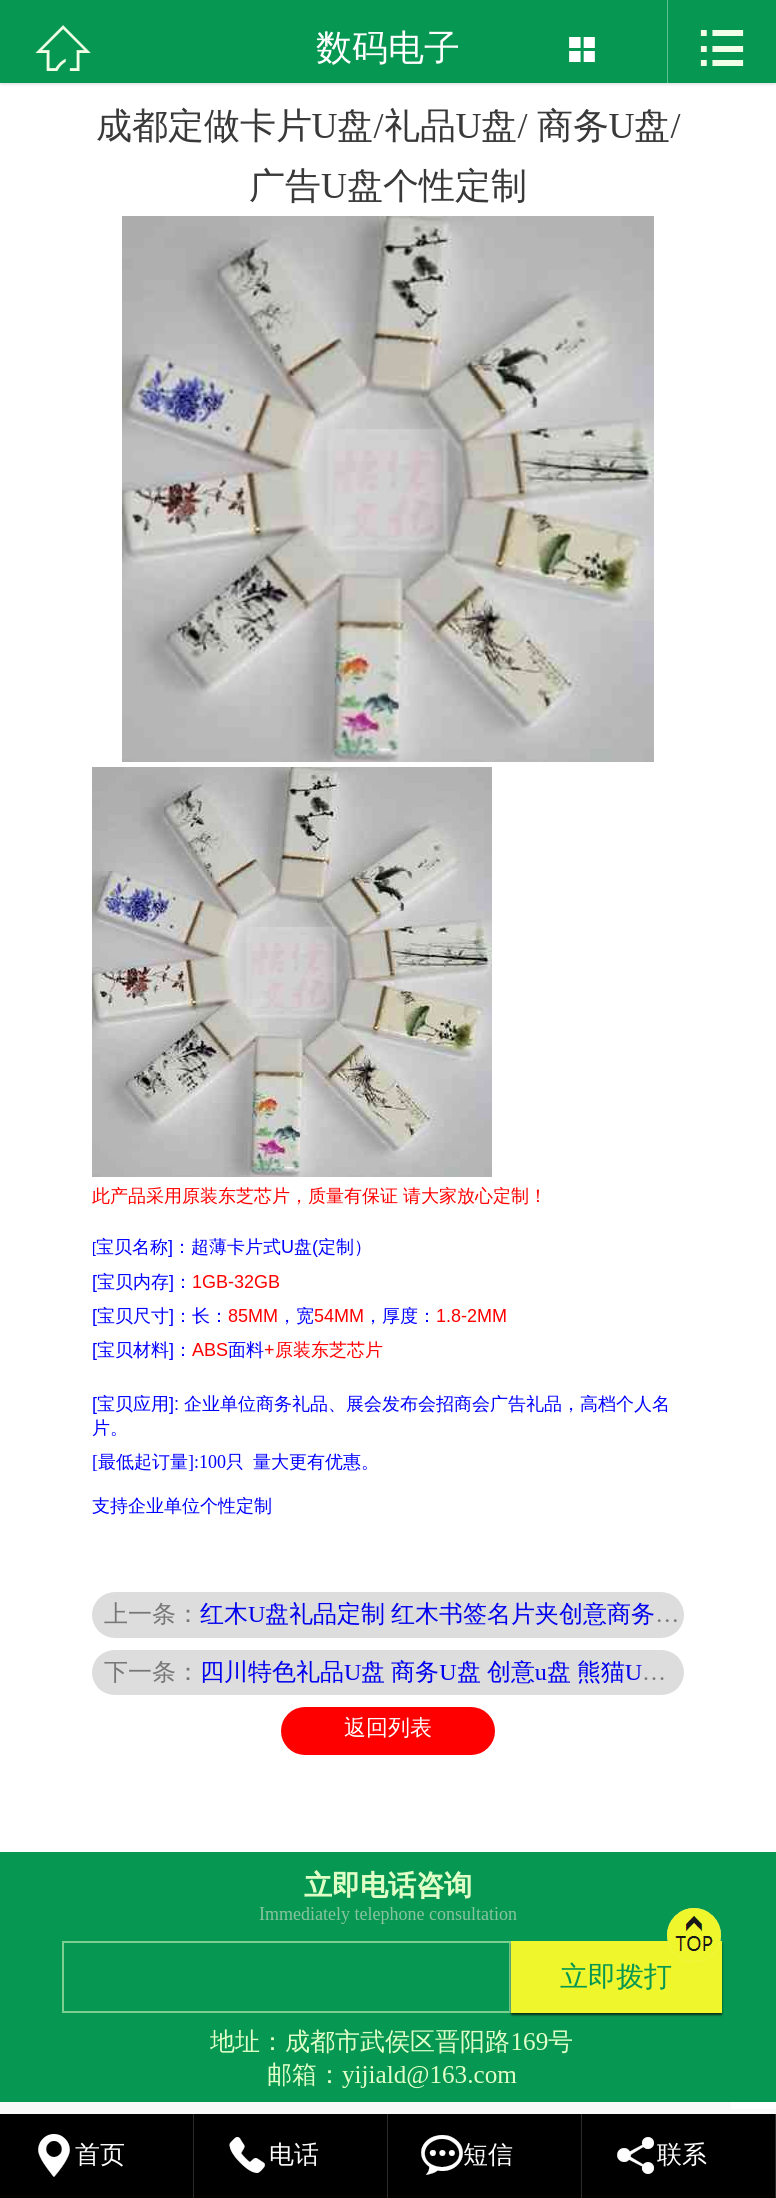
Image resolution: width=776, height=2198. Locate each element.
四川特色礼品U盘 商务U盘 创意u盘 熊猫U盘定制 (457, 1672)
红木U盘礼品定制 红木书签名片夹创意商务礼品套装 (475, 1614)
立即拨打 (616, 1976)
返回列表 (388, 1728)
